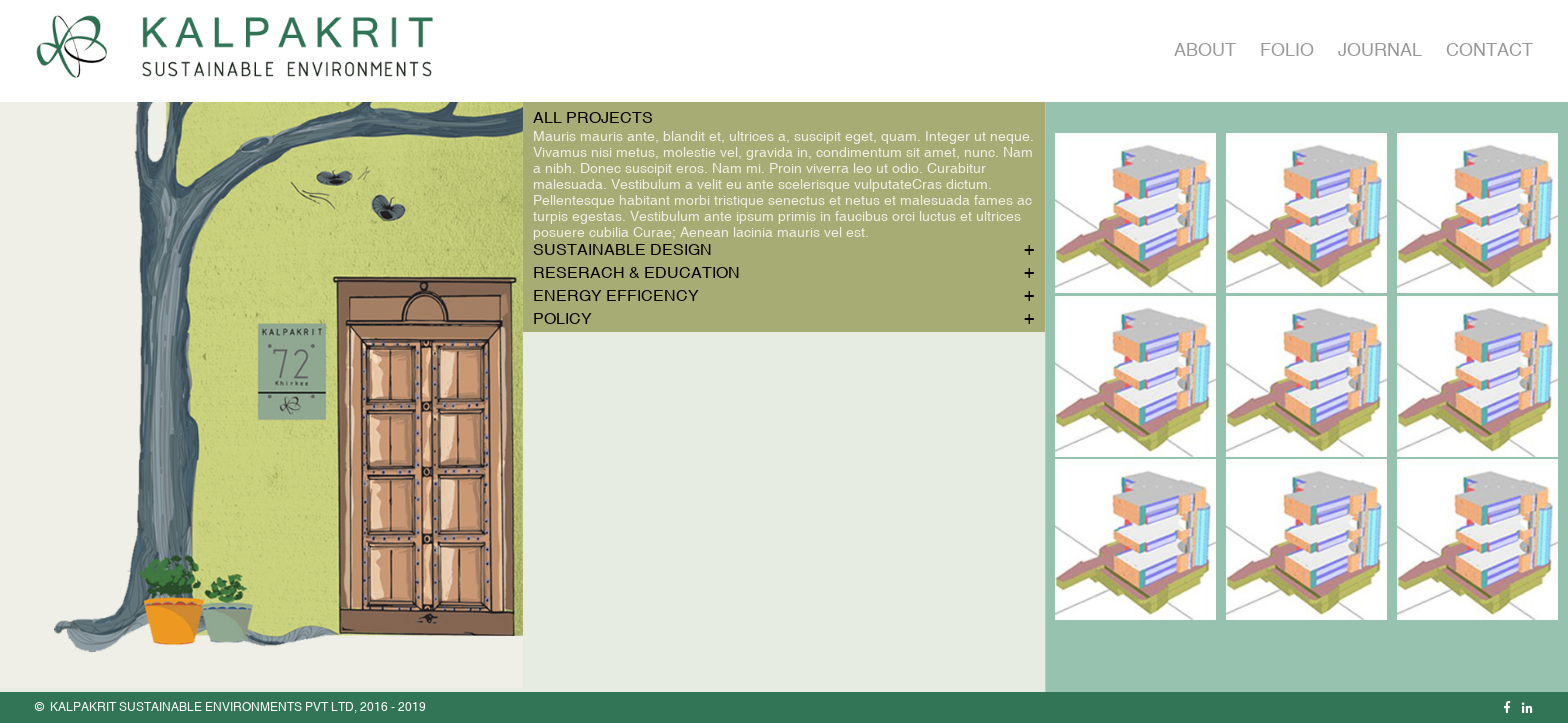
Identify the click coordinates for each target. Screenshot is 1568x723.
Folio (1287, 49)
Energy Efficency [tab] (616, 295)
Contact (1489, 49)
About (1205, 49)
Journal (1380, 49)
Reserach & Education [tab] (636, 272)
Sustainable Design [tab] (622, 249)
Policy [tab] (562, 318)
